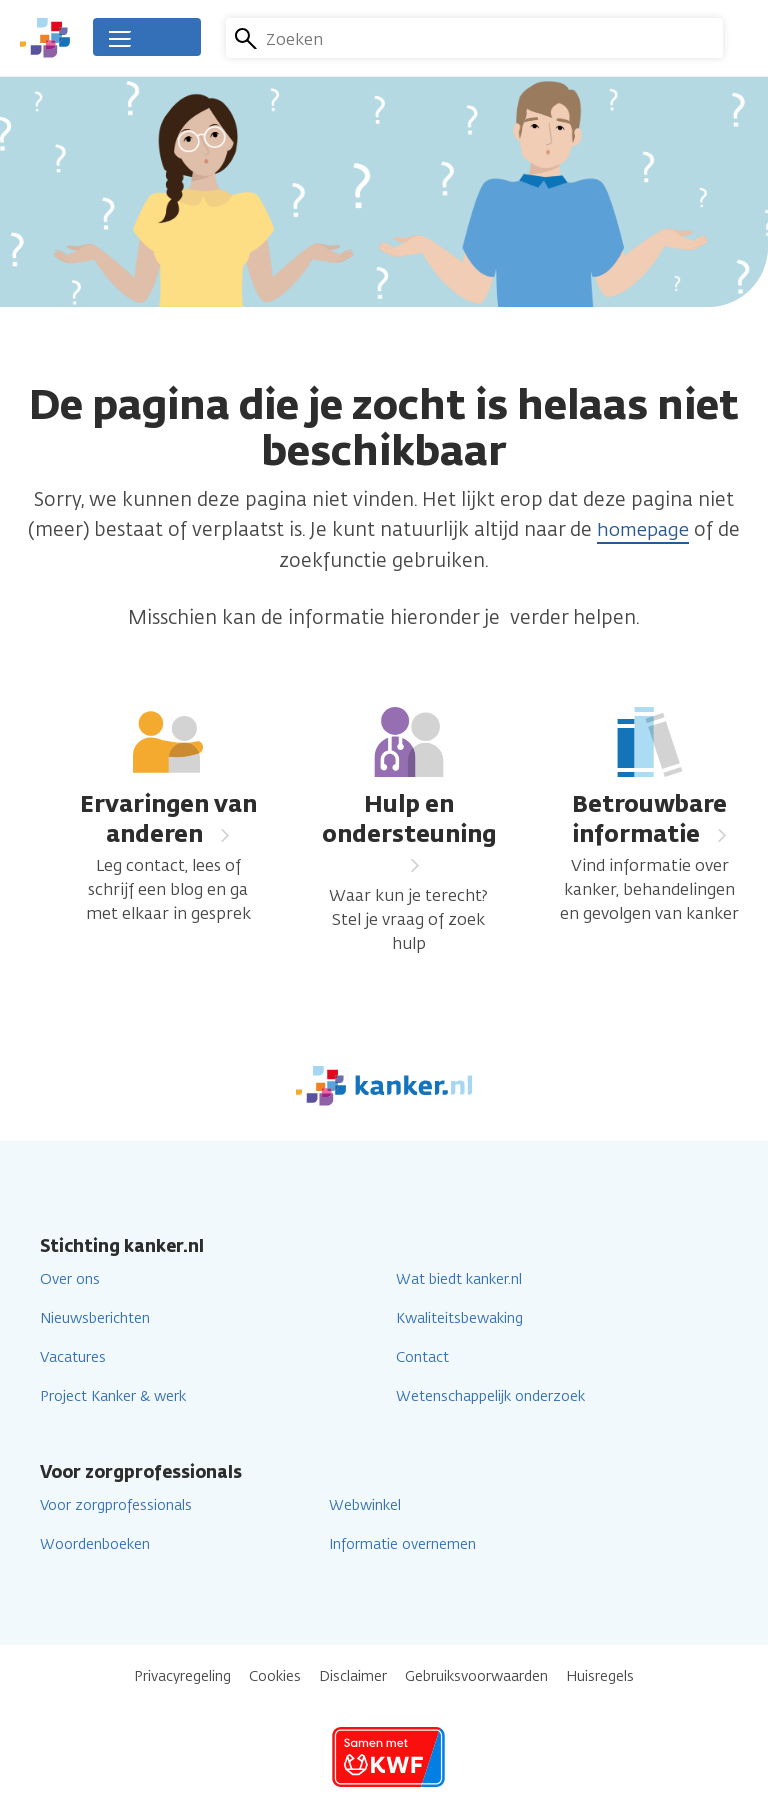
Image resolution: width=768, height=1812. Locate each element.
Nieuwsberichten (95, 1317)
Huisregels (600, 1675)
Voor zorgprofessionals (116, 1504)
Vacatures (73, 1356)
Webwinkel (365, 1504)
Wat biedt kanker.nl (459, 1278)
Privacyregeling (182, 1675)
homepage (643, 529)
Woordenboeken (95, 1543)
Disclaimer (353, 1675)
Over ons (70, 1278)
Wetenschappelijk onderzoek (490, 1395)
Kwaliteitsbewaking (459, 1317)
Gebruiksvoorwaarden (476, 1675)
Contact (422, 1356)
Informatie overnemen (402, 1543)
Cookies (275, 1675)
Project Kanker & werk (113, 1395)
